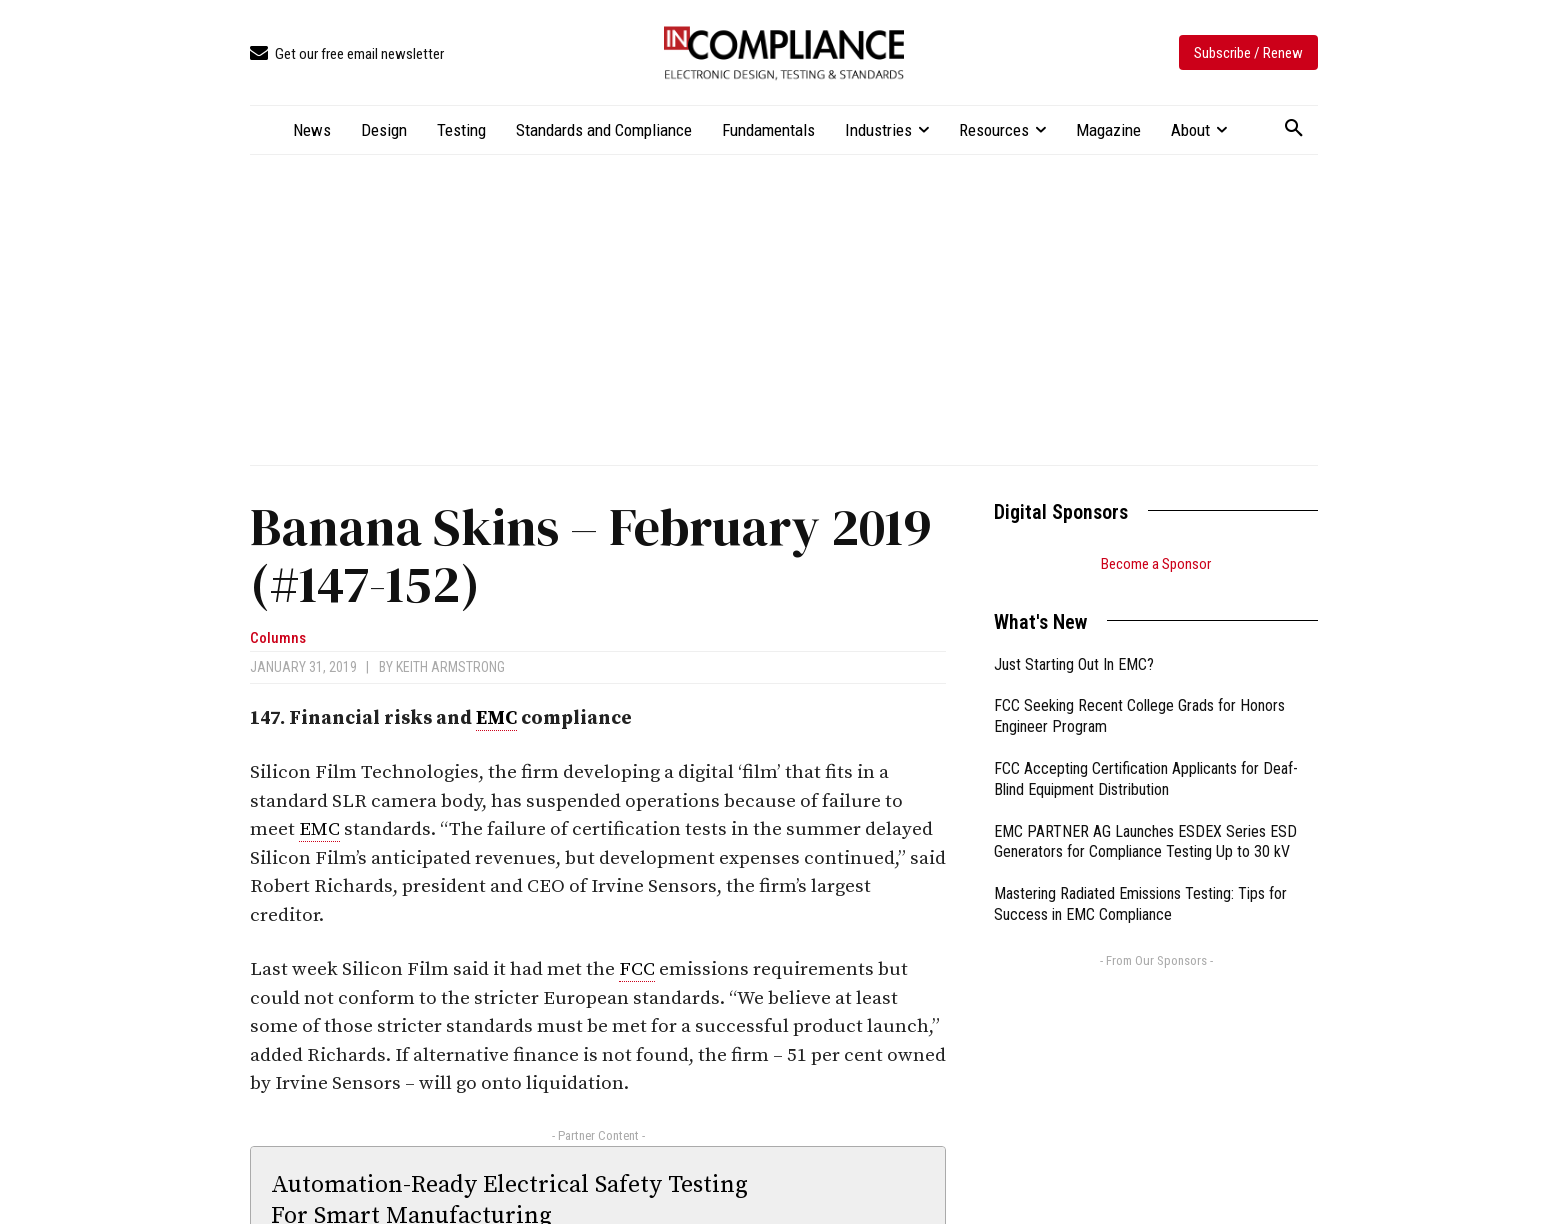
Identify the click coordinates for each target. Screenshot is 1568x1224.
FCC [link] (637, 969)
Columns (278, 638)
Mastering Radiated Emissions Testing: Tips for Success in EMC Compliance (1140, 904)
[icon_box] (347, 54)
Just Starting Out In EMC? (1074, 664)
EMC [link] (496, 718)
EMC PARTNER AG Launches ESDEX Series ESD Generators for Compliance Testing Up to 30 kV (1145, 842)
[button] (1294, 129)
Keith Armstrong (450, 667)
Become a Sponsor (1156, 564)
